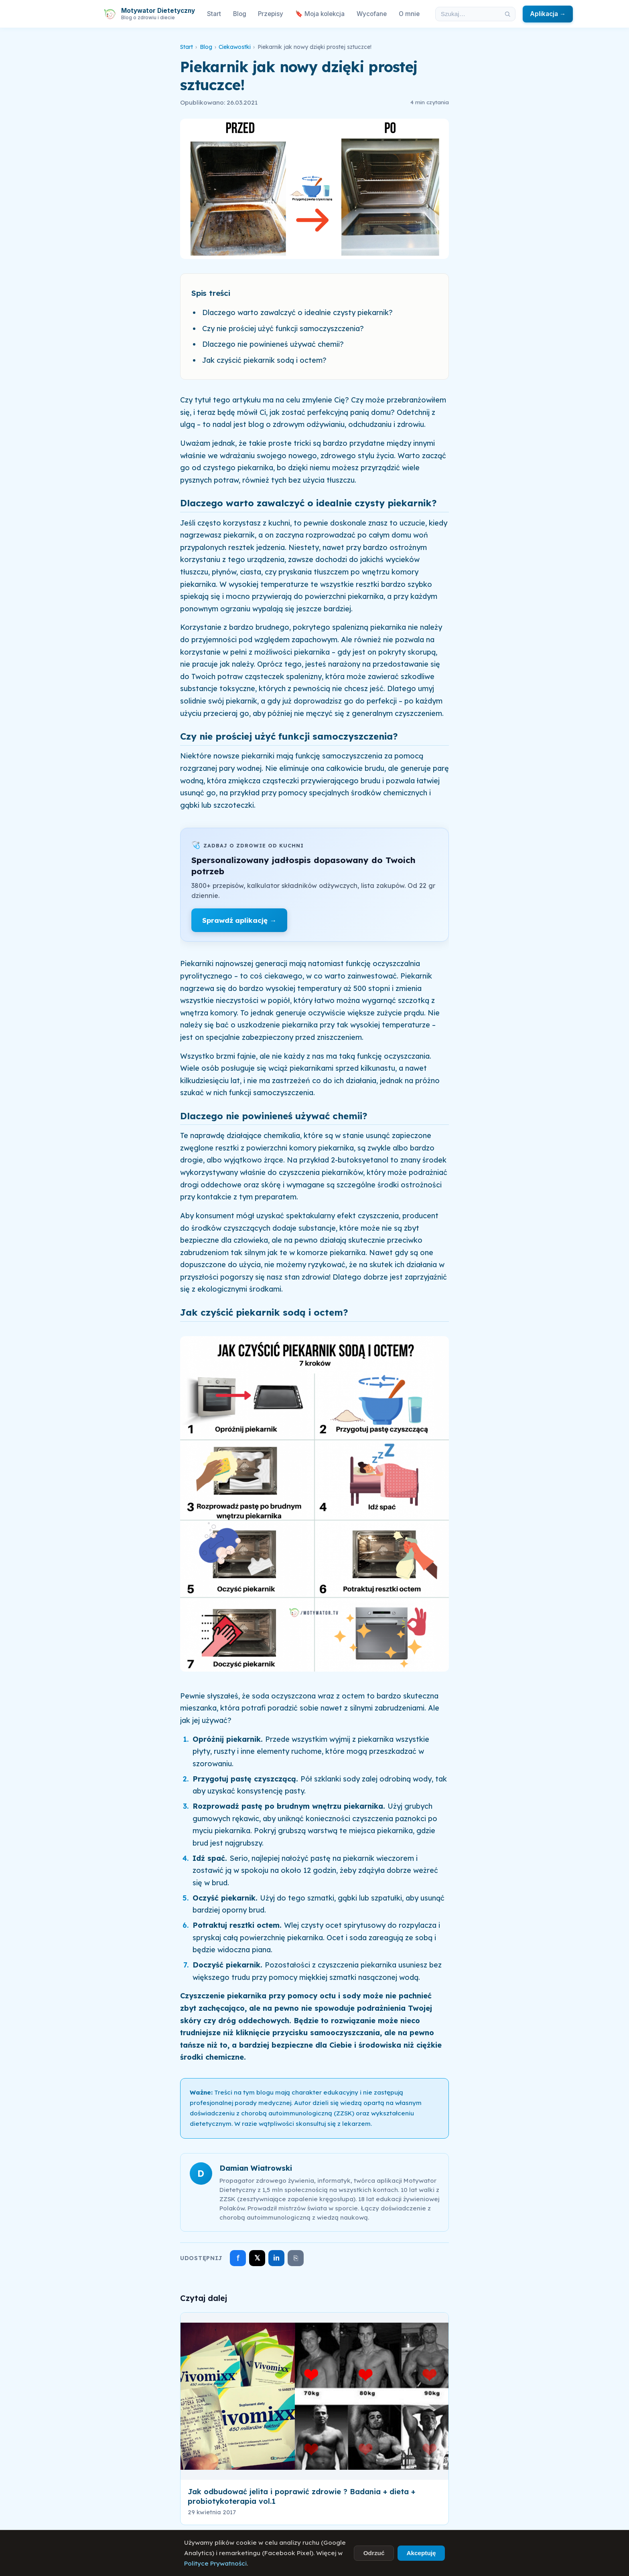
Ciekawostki (235, 47)
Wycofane (372, 14)
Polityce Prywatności (215, 2563)
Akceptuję (421, 2553)
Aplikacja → (548, 14)
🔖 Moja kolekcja (320, 14)
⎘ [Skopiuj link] (296, 2258)
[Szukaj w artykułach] (468, 14)
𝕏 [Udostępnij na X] (257, 2258)
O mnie (409, 14)
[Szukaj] (507, 14)
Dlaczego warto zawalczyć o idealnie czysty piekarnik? (297, 312)
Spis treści (210, 293)
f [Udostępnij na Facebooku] (238, 2258)
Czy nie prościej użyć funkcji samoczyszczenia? (283, 328)
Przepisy (270, 14)
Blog (239, 14)
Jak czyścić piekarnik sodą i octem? (264, 360)
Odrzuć (374, 2553)
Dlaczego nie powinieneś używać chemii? (273, 344)
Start (214, 14)
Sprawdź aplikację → (239, 920)
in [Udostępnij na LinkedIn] (276, 2258)
